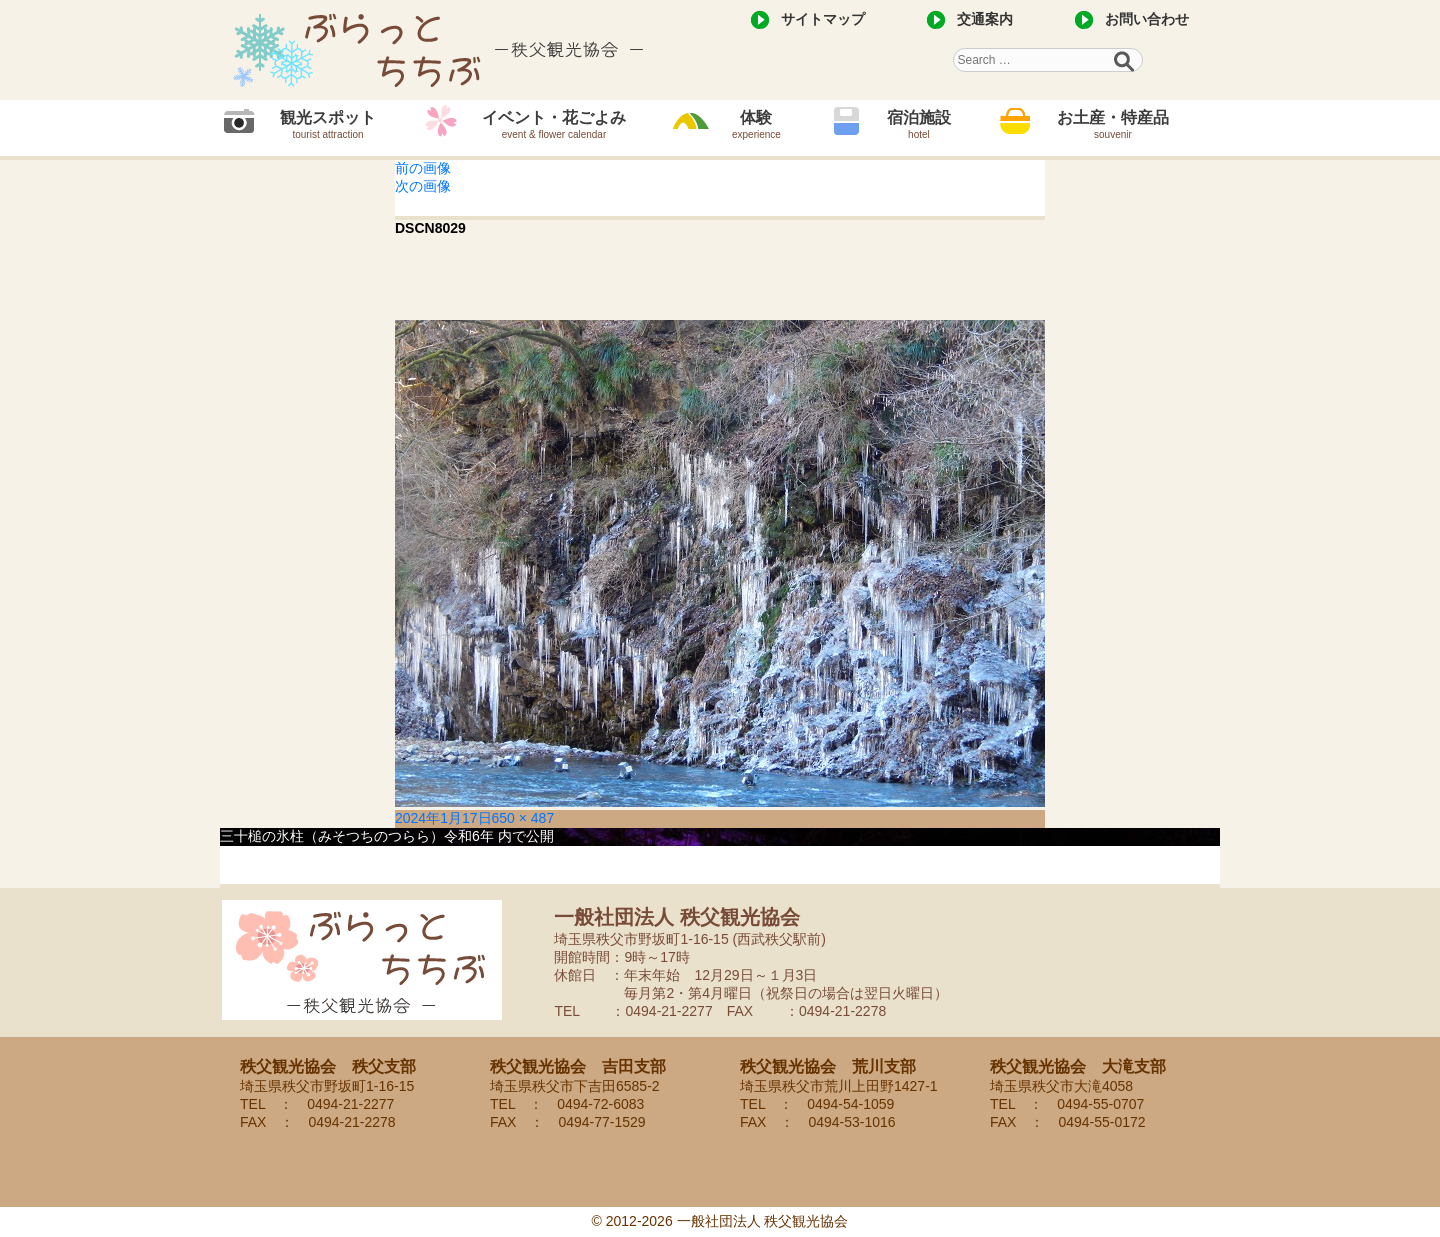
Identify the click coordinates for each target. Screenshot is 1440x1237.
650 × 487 (523, 818)
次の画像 (423, 186)
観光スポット (328, 124)
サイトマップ (823, 19)
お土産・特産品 (1113, 124)
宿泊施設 (919, 124)
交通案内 (985, 19)
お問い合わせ (1147, 19)
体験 (756, 124)
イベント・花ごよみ (554, 124)
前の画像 (423, 168)
